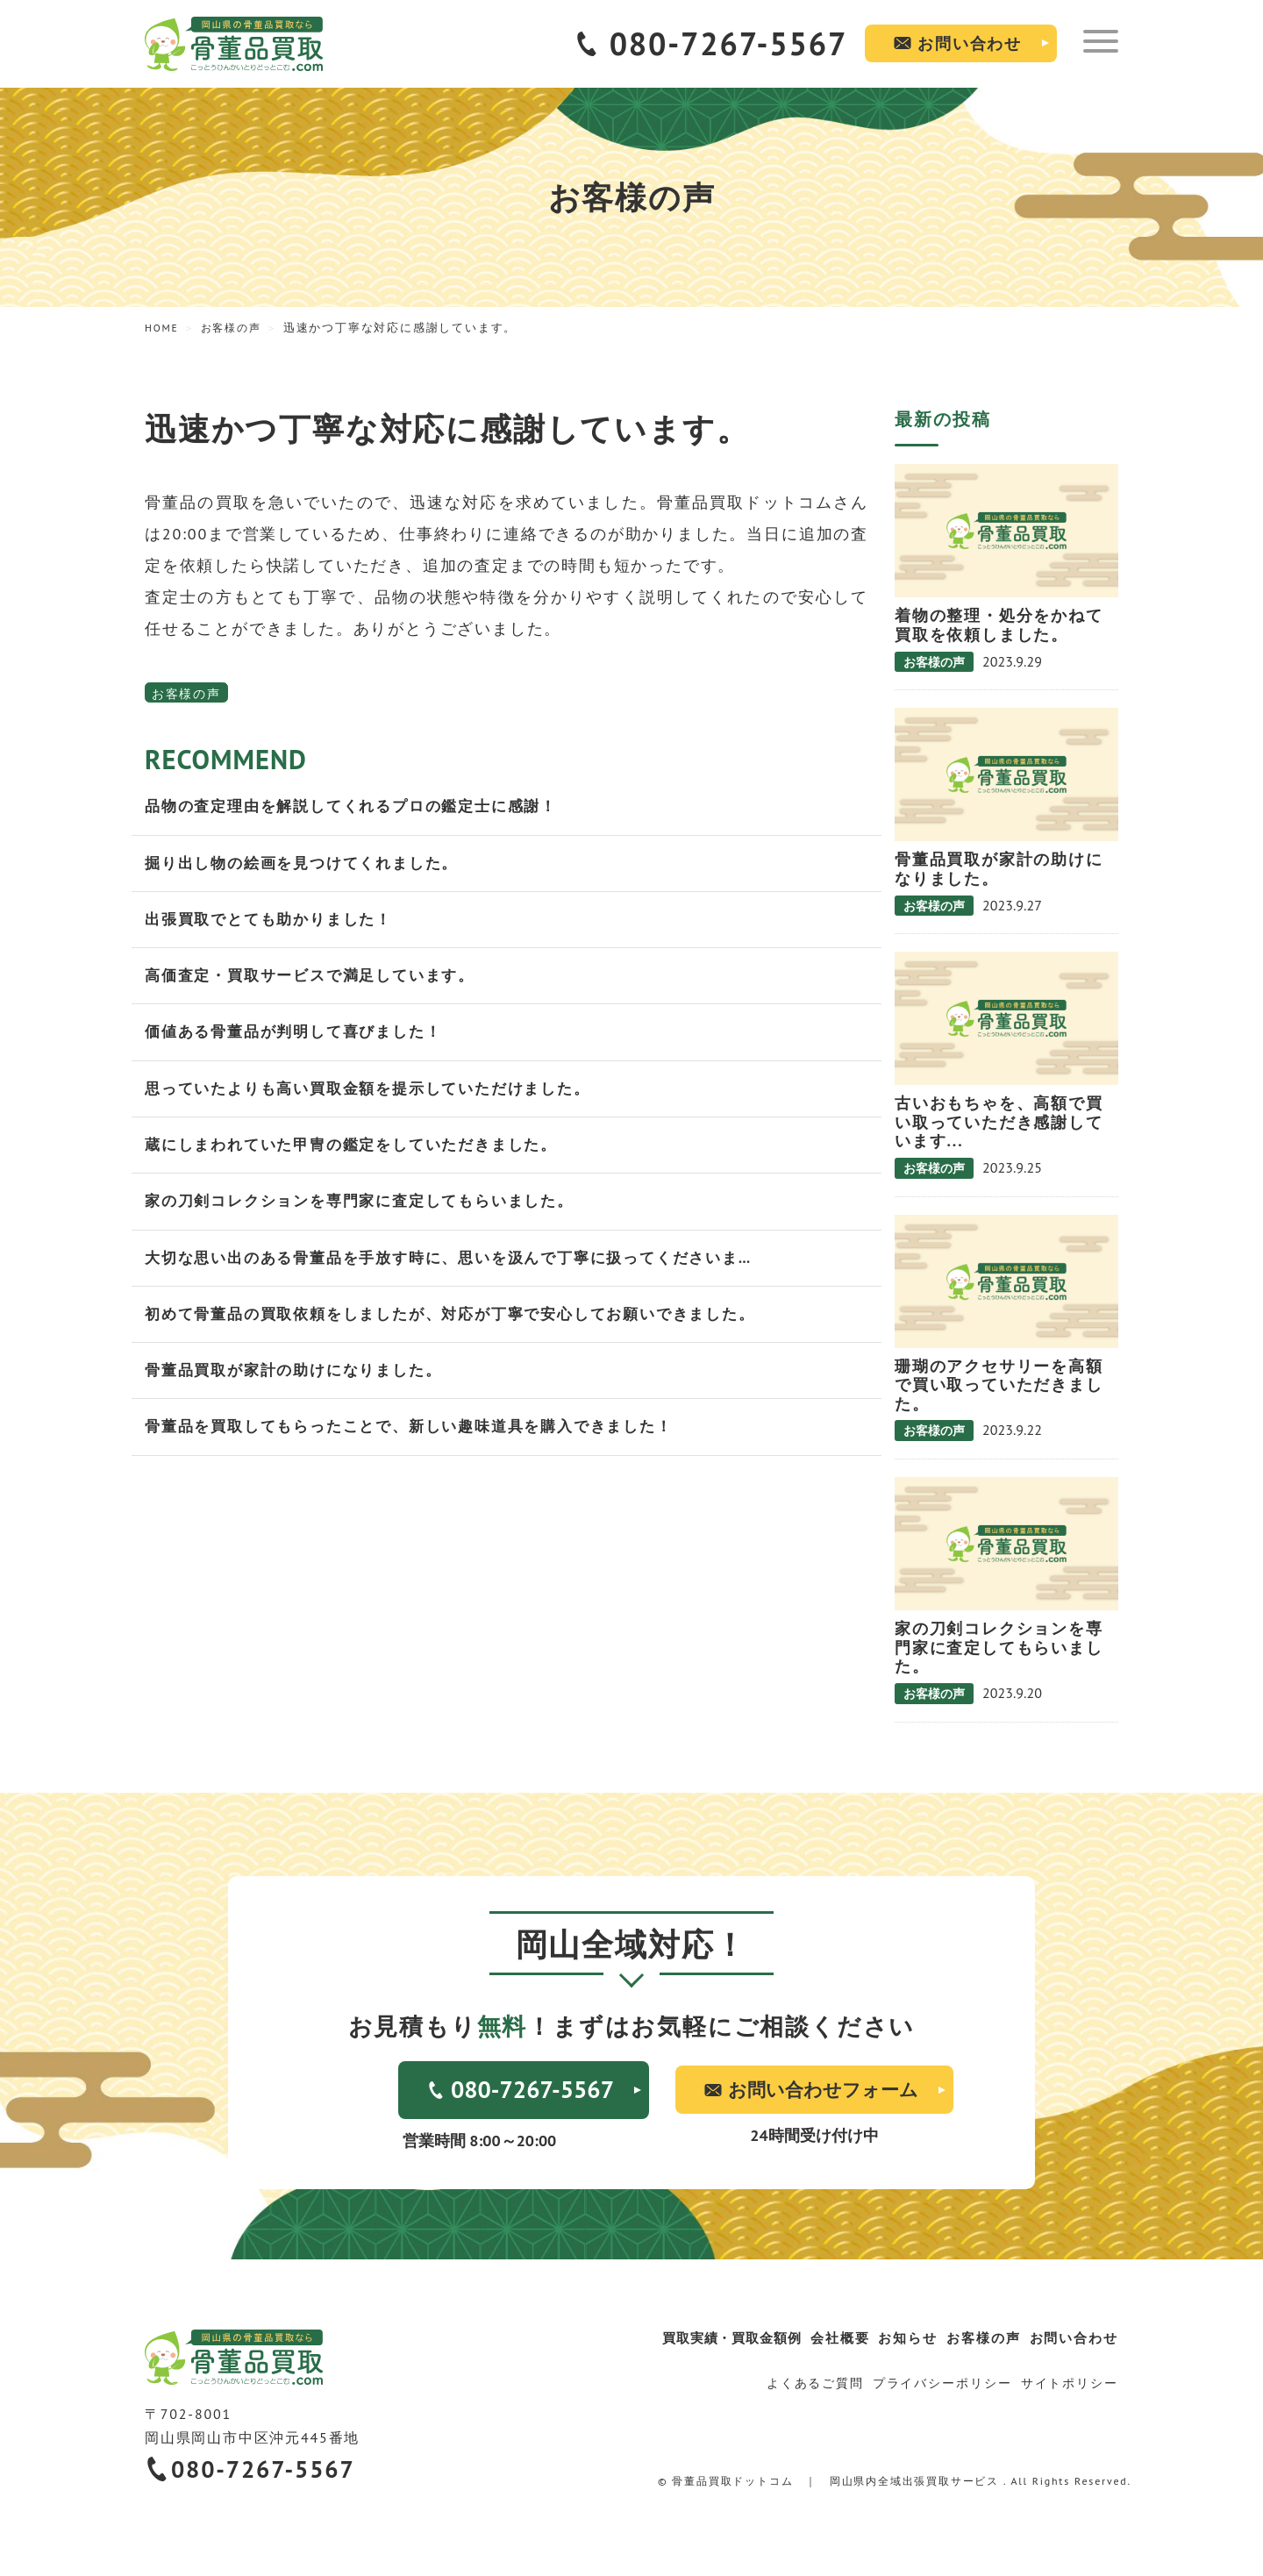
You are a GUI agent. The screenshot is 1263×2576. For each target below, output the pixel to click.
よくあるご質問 (813, 2381)
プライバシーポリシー (941, 2381)
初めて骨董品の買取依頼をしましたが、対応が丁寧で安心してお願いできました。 (466, 1330)
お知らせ (895, 2337)
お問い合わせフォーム (823, 2089)
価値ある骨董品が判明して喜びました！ (301, 1040)
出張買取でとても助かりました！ (275, 924)
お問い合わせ (969, 43)
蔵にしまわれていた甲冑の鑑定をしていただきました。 (362, 1155)
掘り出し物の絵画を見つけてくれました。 (310, 865)
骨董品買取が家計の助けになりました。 (301, 1388)
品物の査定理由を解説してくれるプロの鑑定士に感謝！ (362, 807)
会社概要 (823, 2337)
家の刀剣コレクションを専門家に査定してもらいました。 (370, 1214)
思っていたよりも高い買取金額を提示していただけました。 (379, 1098)
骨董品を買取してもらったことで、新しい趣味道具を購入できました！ (423, 1446)
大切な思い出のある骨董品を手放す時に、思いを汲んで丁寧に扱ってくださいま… (464, 1272)
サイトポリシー (1069, 2381)
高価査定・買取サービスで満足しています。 (318, 982)
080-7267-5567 (729, 43)
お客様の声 (186, 694)
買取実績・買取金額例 (713, 2337)
